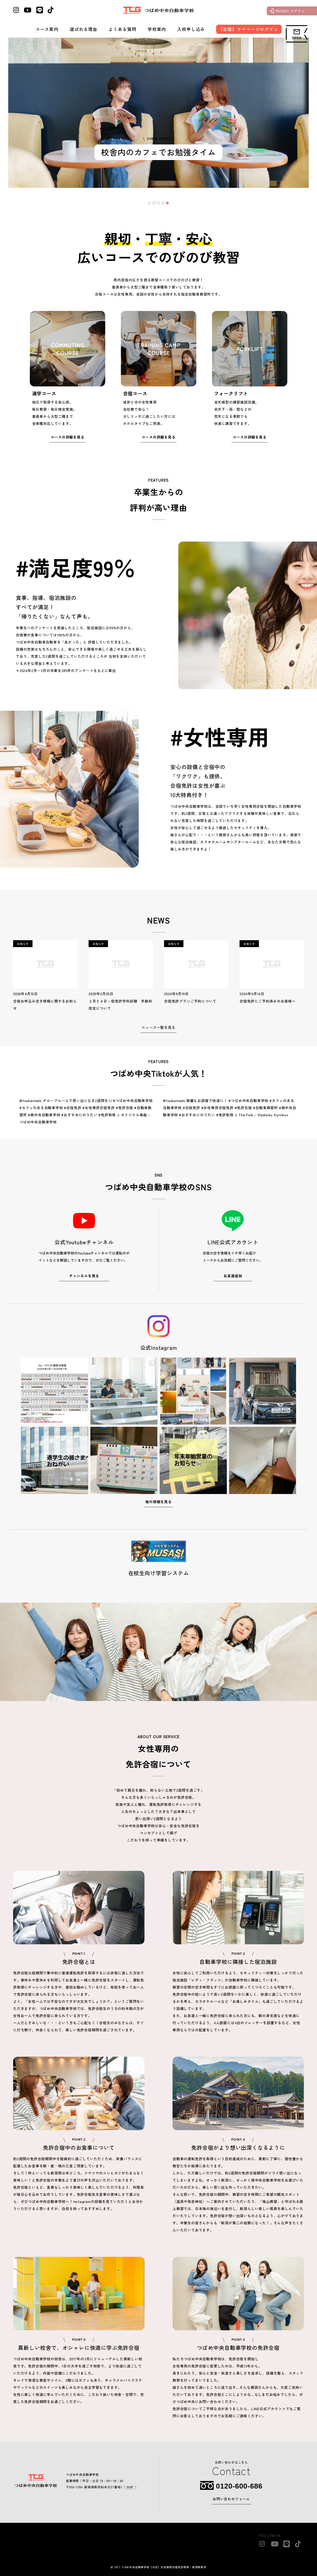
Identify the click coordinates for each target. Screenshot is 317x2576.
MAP (130, 2487)
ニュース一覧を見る (158, 1027)
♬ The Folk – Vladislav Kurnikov (262, 1114)
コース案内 (47, 29)
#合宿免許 (72, 1107)
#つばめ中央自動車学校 (133, 1100)
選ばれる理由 (84, 29)
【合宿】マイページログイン (248, 29)
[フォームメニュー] (297, 34)
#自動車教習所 (265, 1107)
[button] (149, 203)
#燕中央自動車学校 (44, 1114)
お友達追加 (233, 1275)
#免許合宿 (124, 1107)
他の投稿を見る (158, 1501)
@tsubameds (30, 1100)
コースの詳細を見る (67, 437)
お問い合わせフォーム (231, 2498)
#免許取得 (107, 1114)
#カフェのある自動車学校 (41, 1107)
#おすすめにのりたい (79, 1114)
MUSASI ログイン (290, 10)
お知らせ (22, 944)
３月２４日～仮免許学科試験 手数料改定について (120, 1004)
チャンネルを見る (84, 1275)
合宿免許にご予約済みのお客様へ (268, 1001)
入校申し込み (191, 29)
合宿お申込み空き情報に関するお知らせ (45, 1004)
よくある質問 (122, 29)
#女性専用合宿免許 (98, 1107)
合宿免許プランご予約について (190, 1001)
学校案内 (157, 29)
